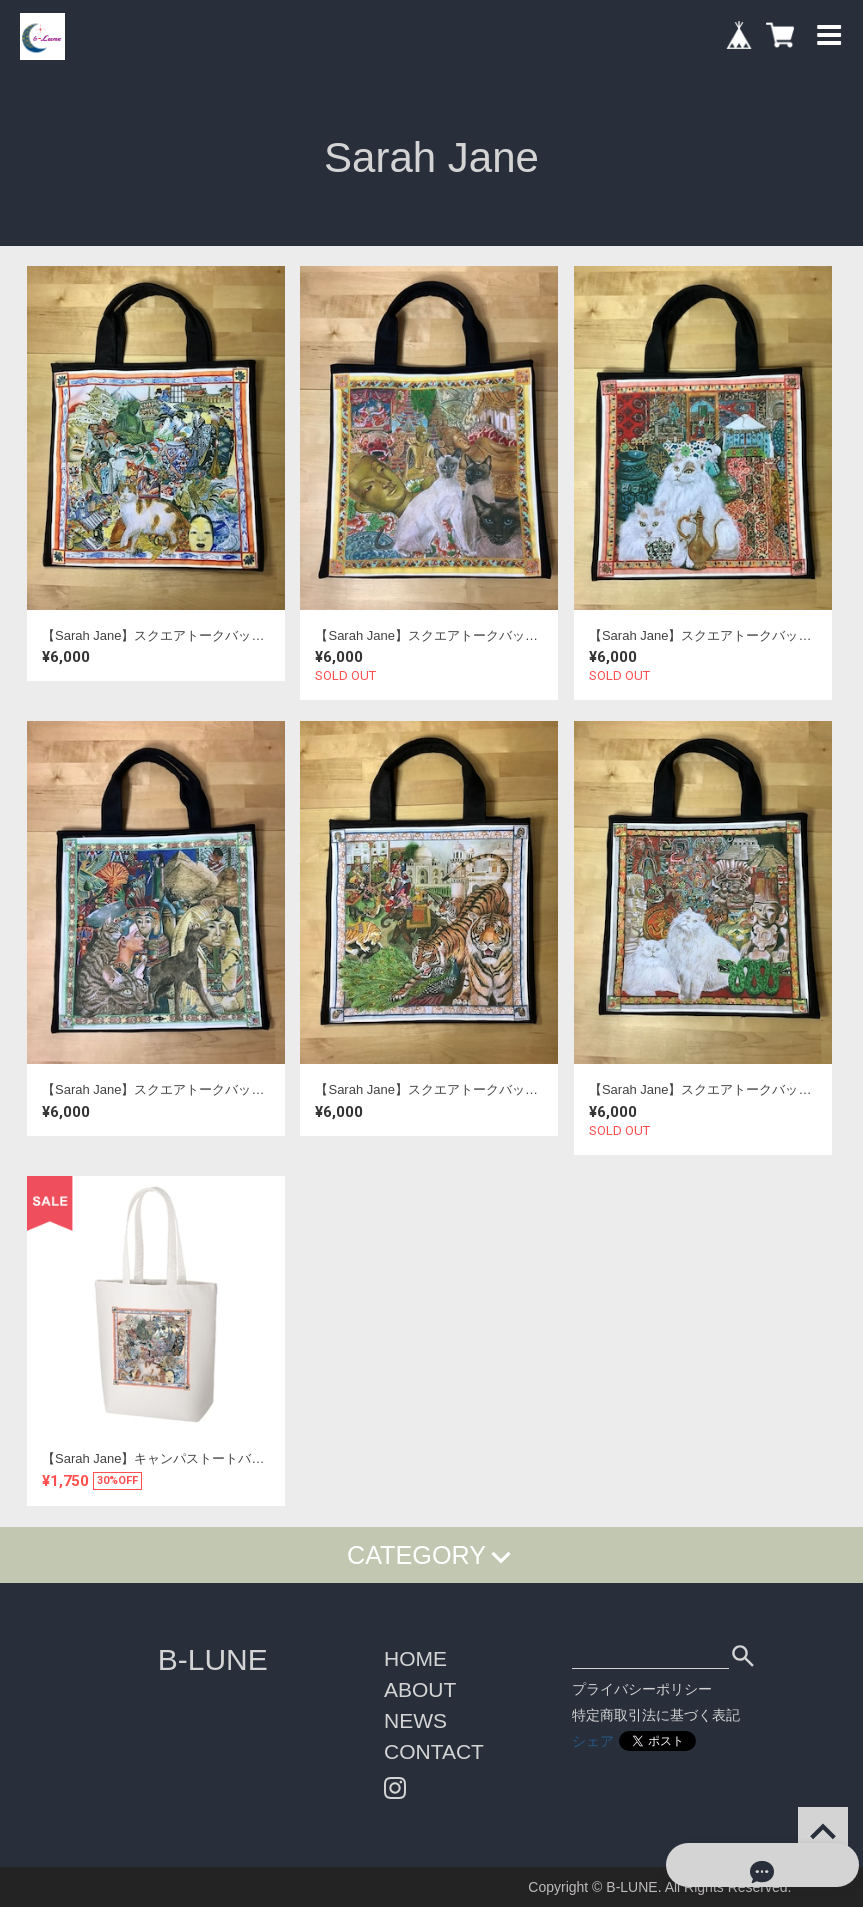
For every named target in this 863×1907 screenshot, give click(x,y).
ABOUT (420, 1689)
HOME (415, 1658)
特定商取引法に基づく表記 (656, 1715)
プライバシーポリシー (642, 1689)
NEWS (415, 1720)
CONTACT (434, 1751)
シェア (593, 1741)
